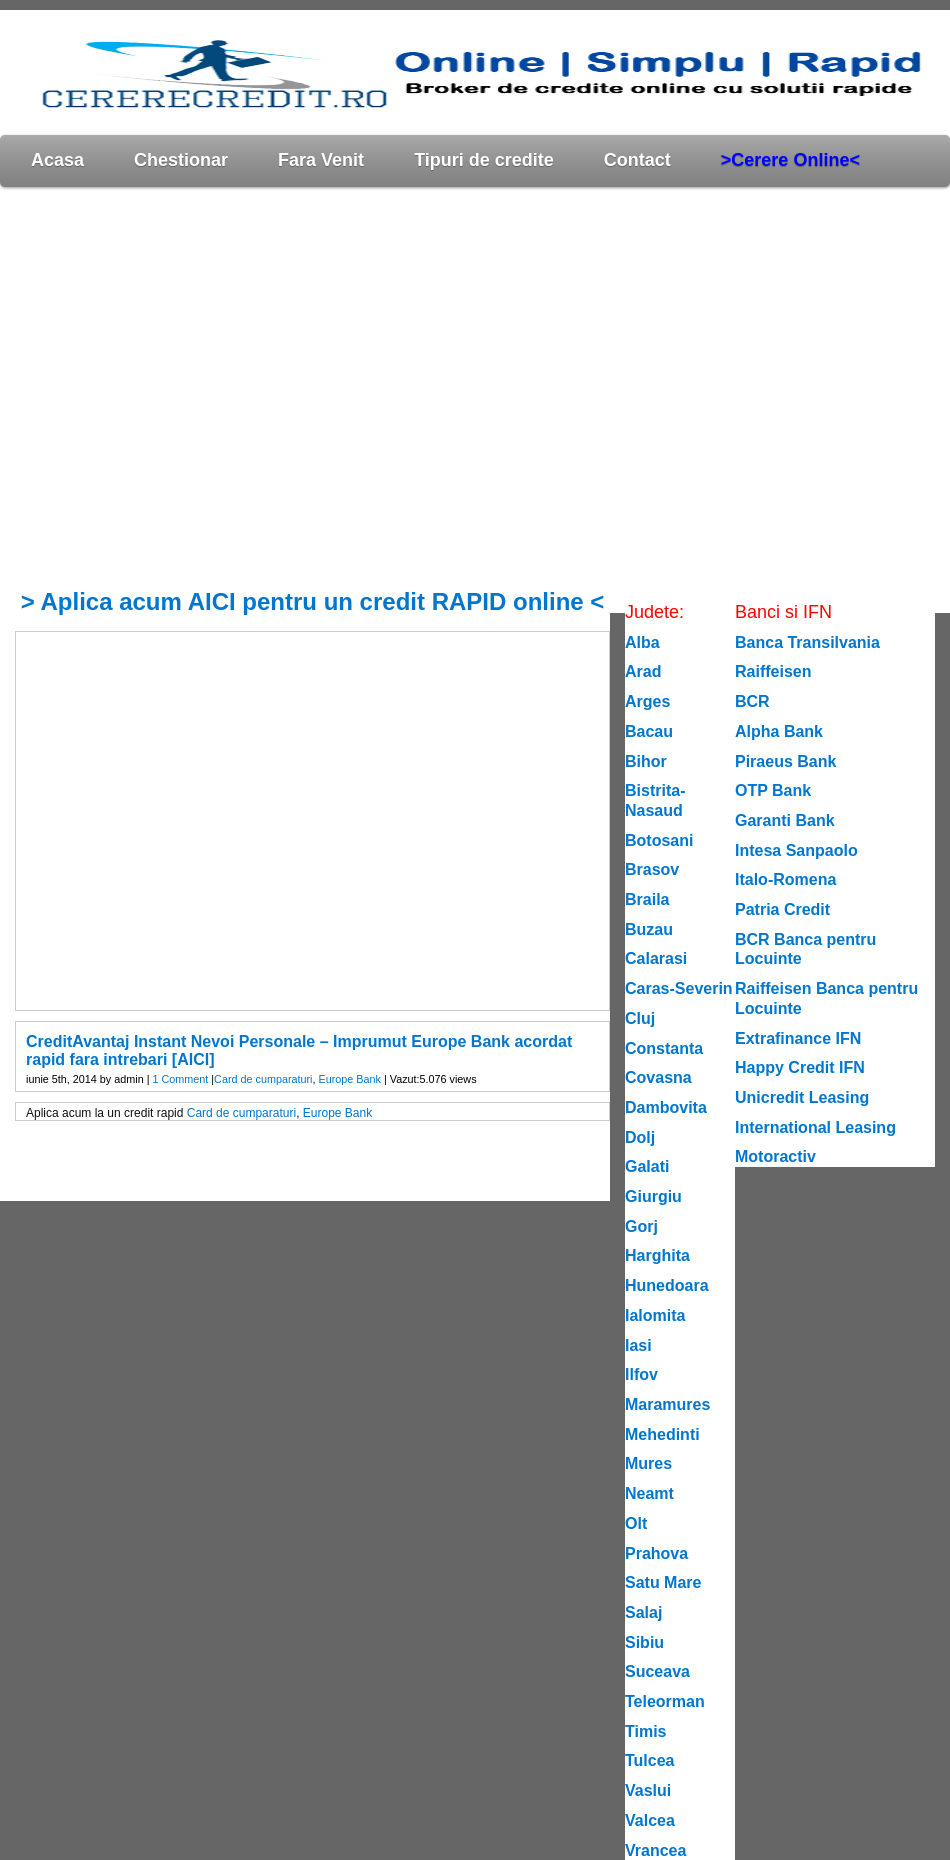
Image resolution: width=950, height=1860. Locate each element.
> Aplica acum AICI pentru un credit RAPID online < (313, 601)
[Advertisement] (187, 386)
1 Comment (180, 1079)
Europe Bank (350, 1079)
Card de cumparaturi (263, 1079)
